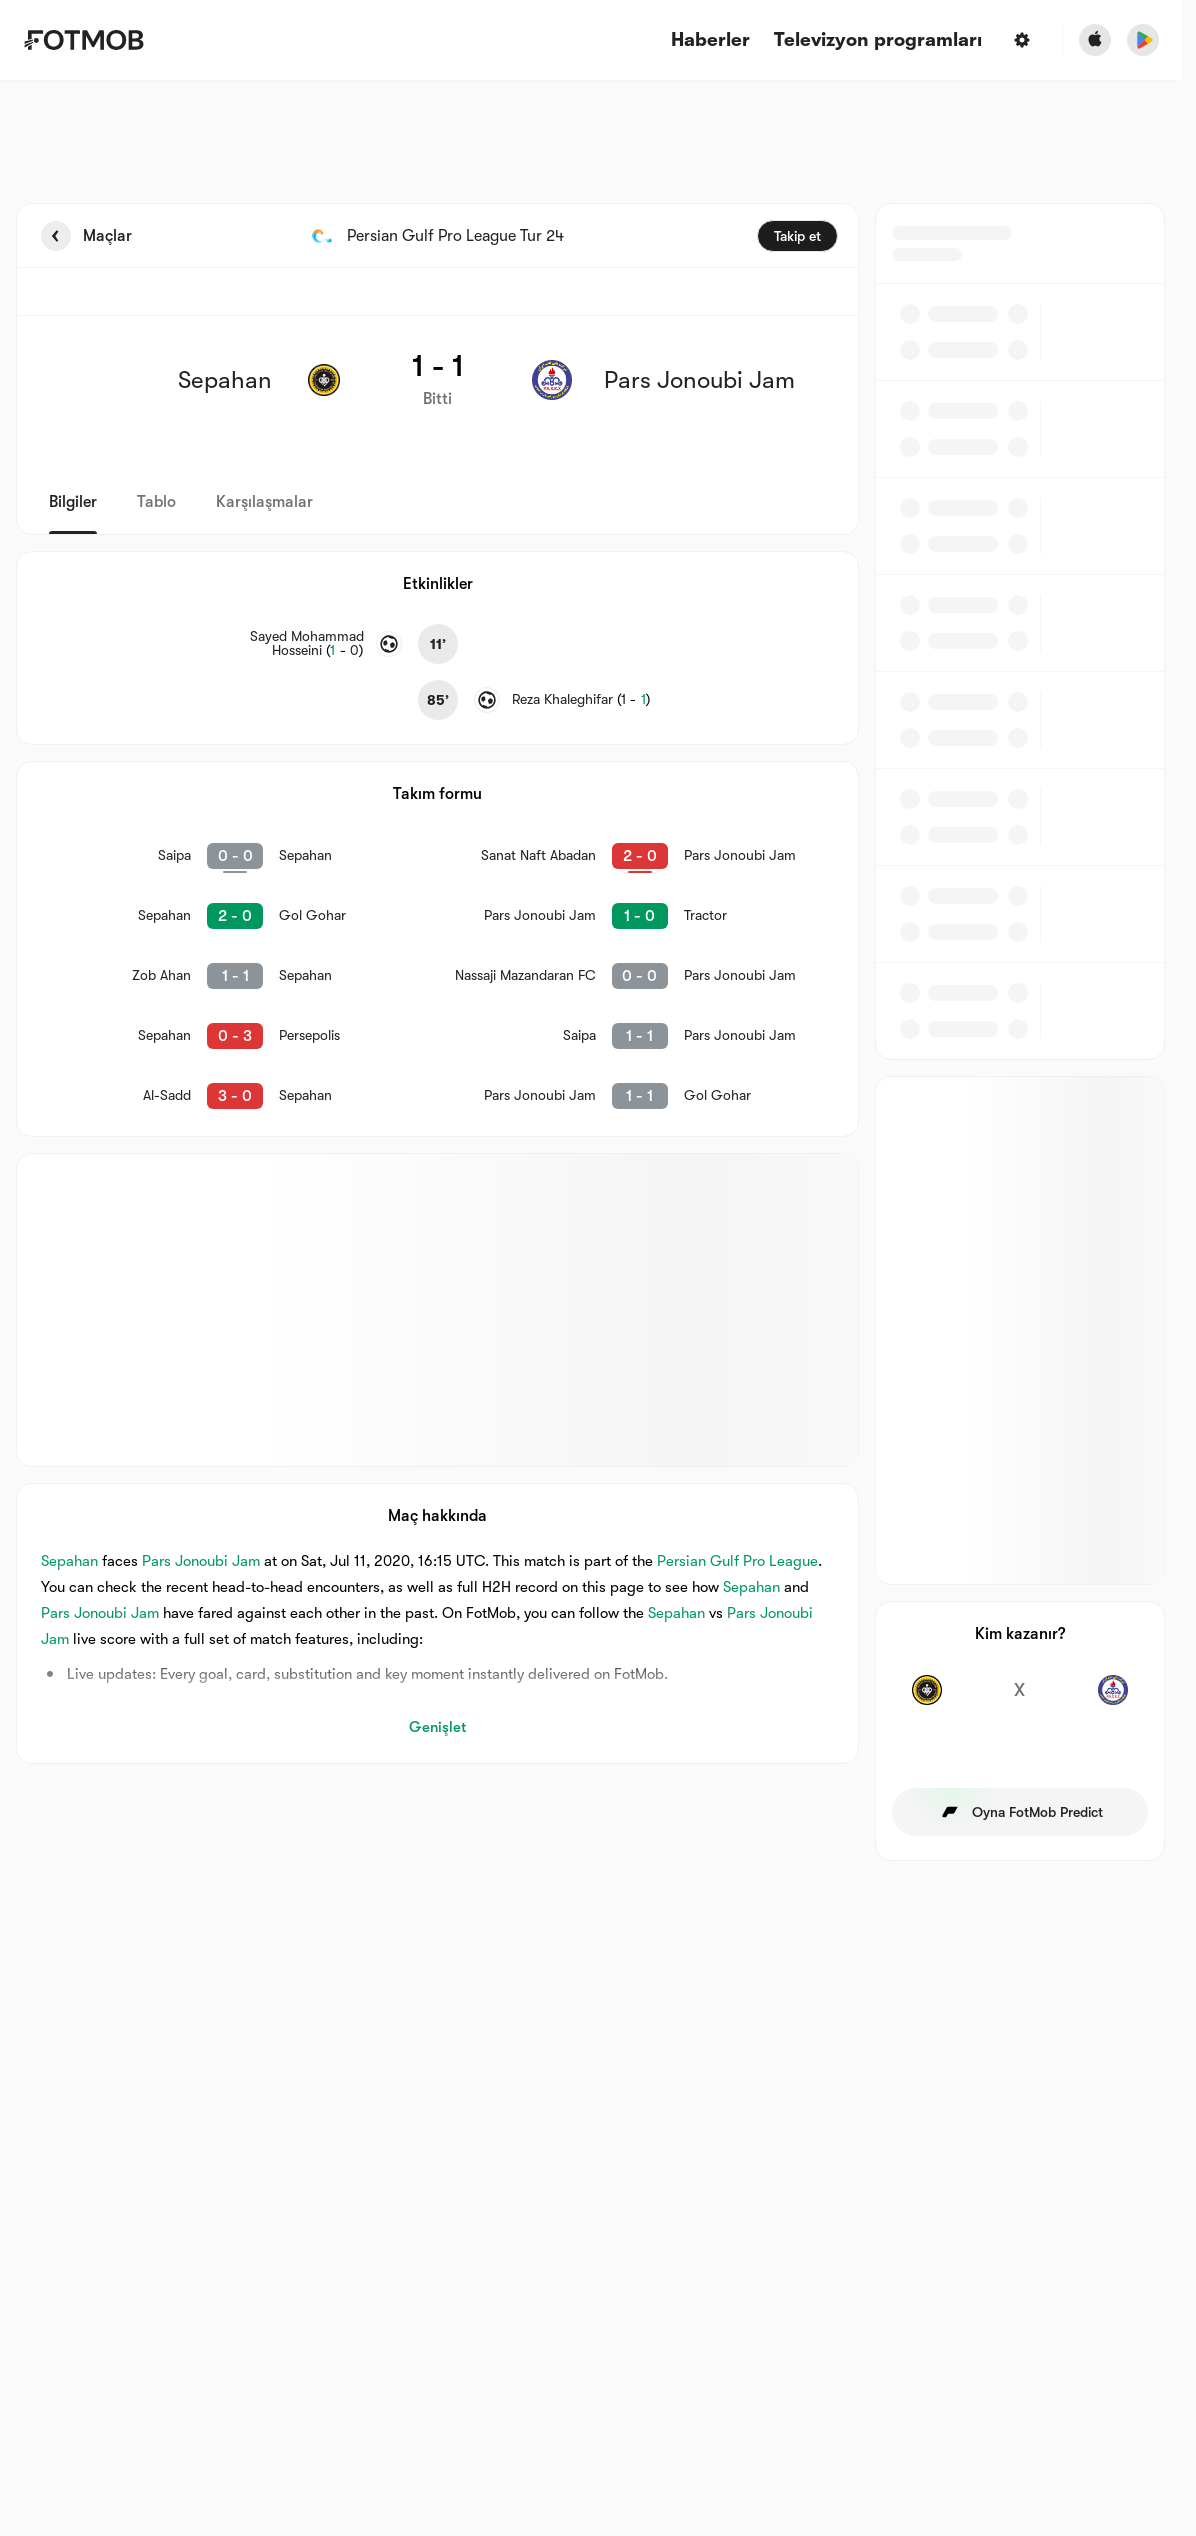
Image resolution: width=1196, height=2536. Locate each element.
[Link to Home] (83, 40)
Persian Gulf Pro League (737, 1561)
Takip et (797, 236)
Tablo (156, 502)
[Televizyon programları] (878, 40)
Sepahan (69, 1561)
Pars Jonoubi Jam (201, 1561)
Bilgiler (73, 502)
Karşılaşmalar (264, 502)
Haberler (710, 40)
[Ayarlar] (1022, 40)
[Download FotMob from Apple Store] (1095, 40)
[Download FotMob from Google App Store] (1143, 40)
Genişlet (437, 1727)
